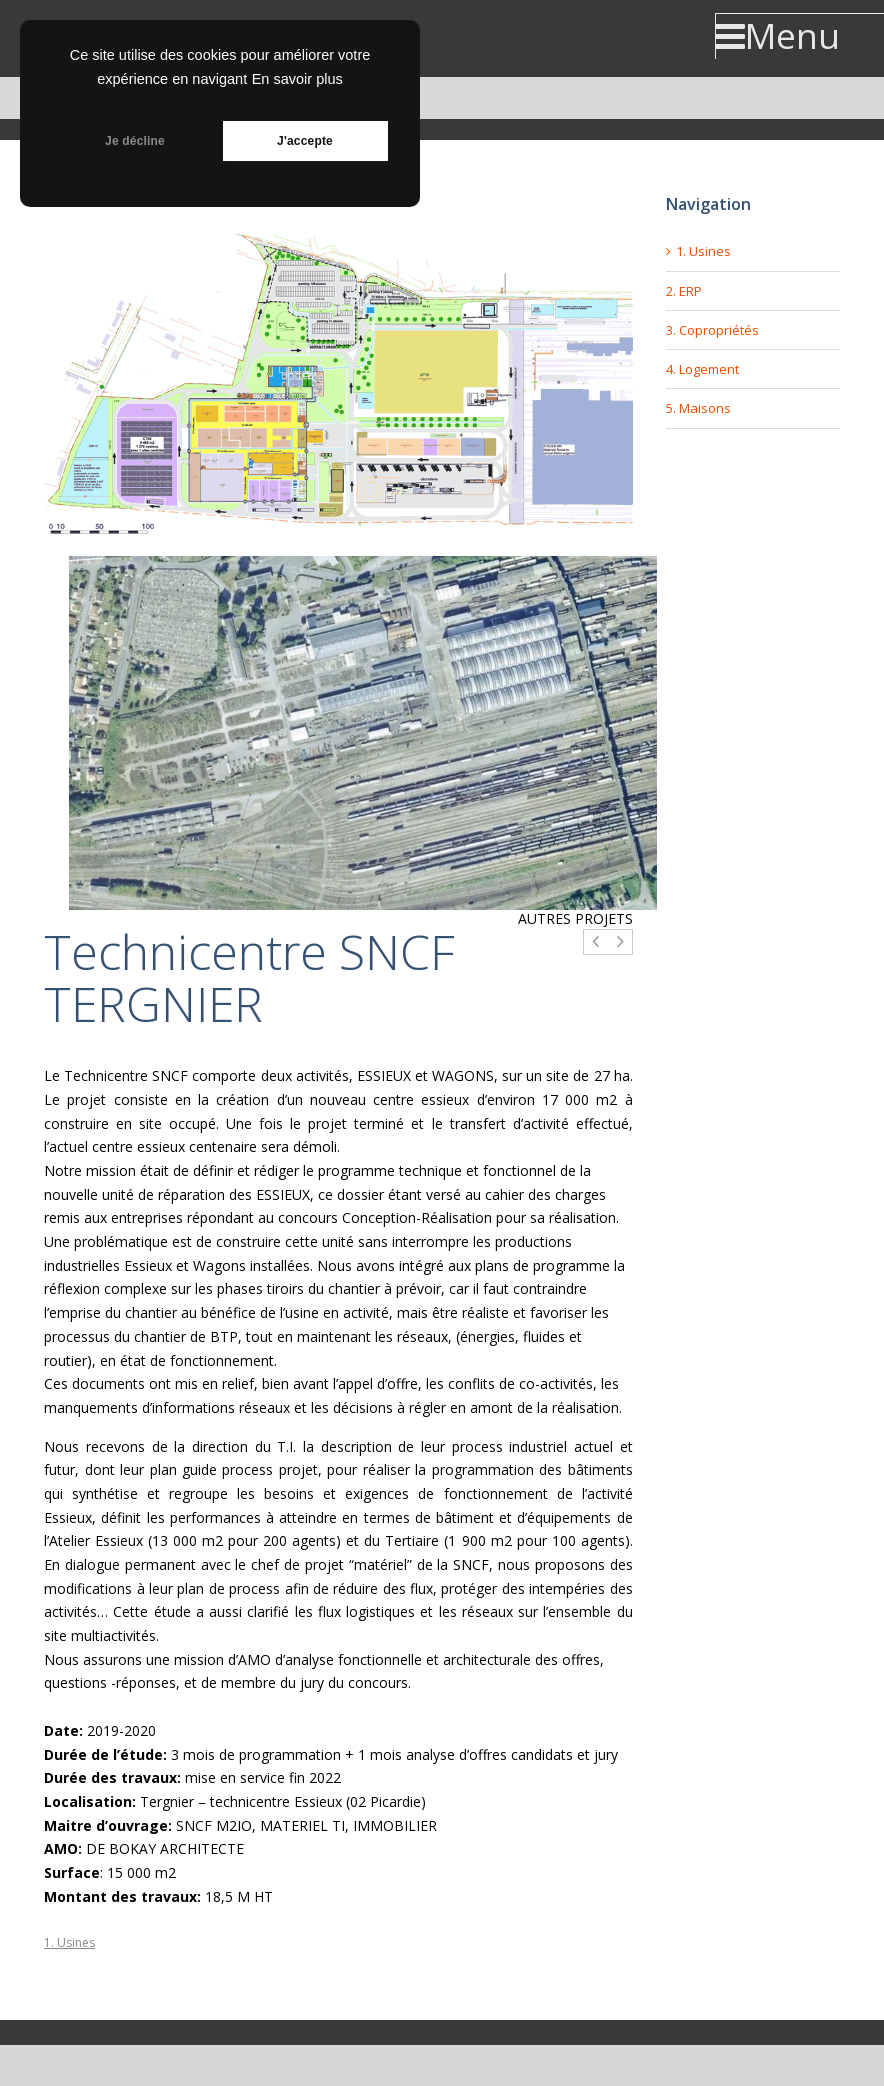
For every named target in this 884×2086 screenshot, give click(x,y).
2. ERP (684, 291)
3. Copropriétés (712, 330)
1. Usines (69, 1942)
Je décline (135, 141)
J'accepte (305, 141)
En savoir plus (297, 79)
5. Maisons (698, 408)
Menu (777, 36)
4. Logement (702, 369)
